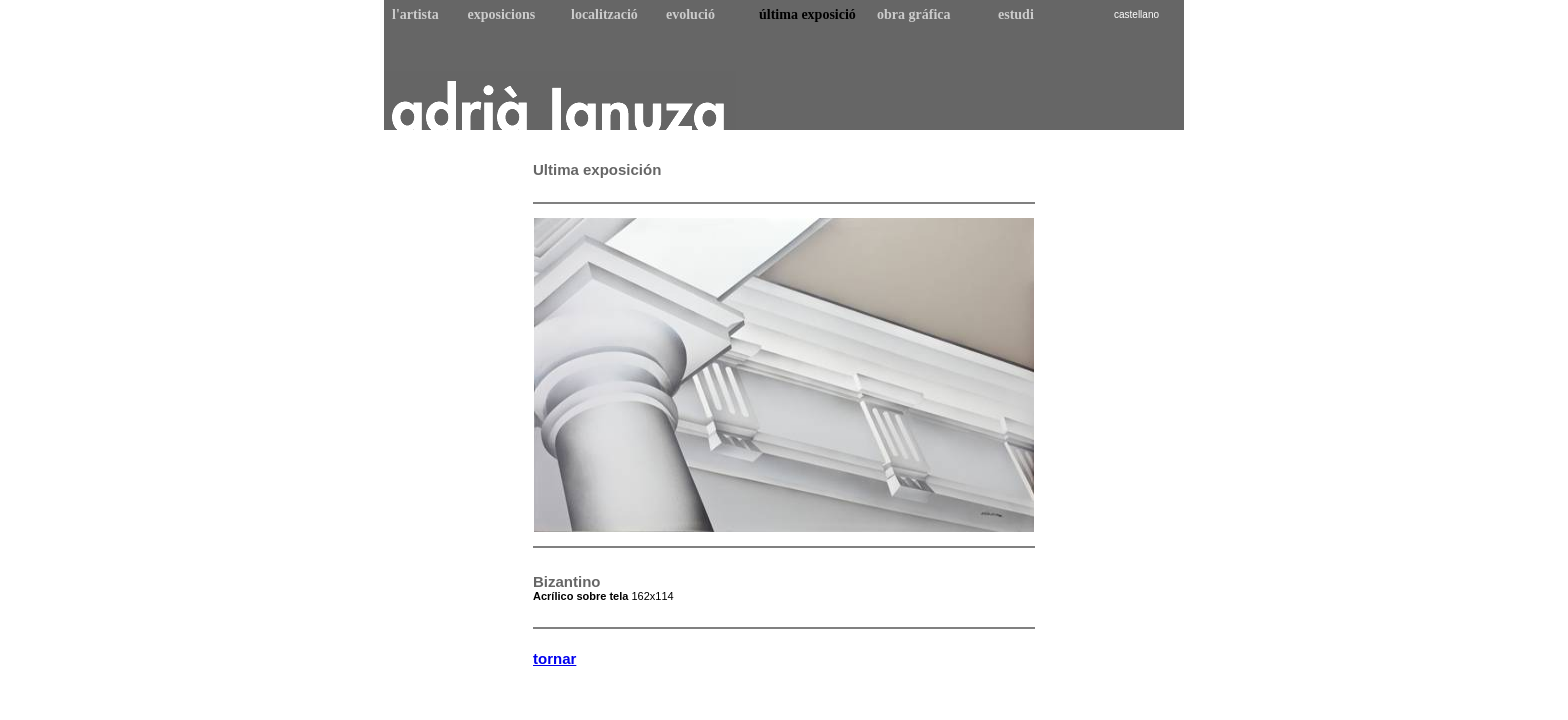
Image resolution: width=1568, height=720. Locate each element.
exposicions (502, 14)
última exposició (807, 14)
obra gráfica (913, 14)
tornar (554, 658)
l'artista (415, 14)
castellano (1136, 14)
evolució (690, 14)
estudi (1016, 14)
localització (604, 14)
